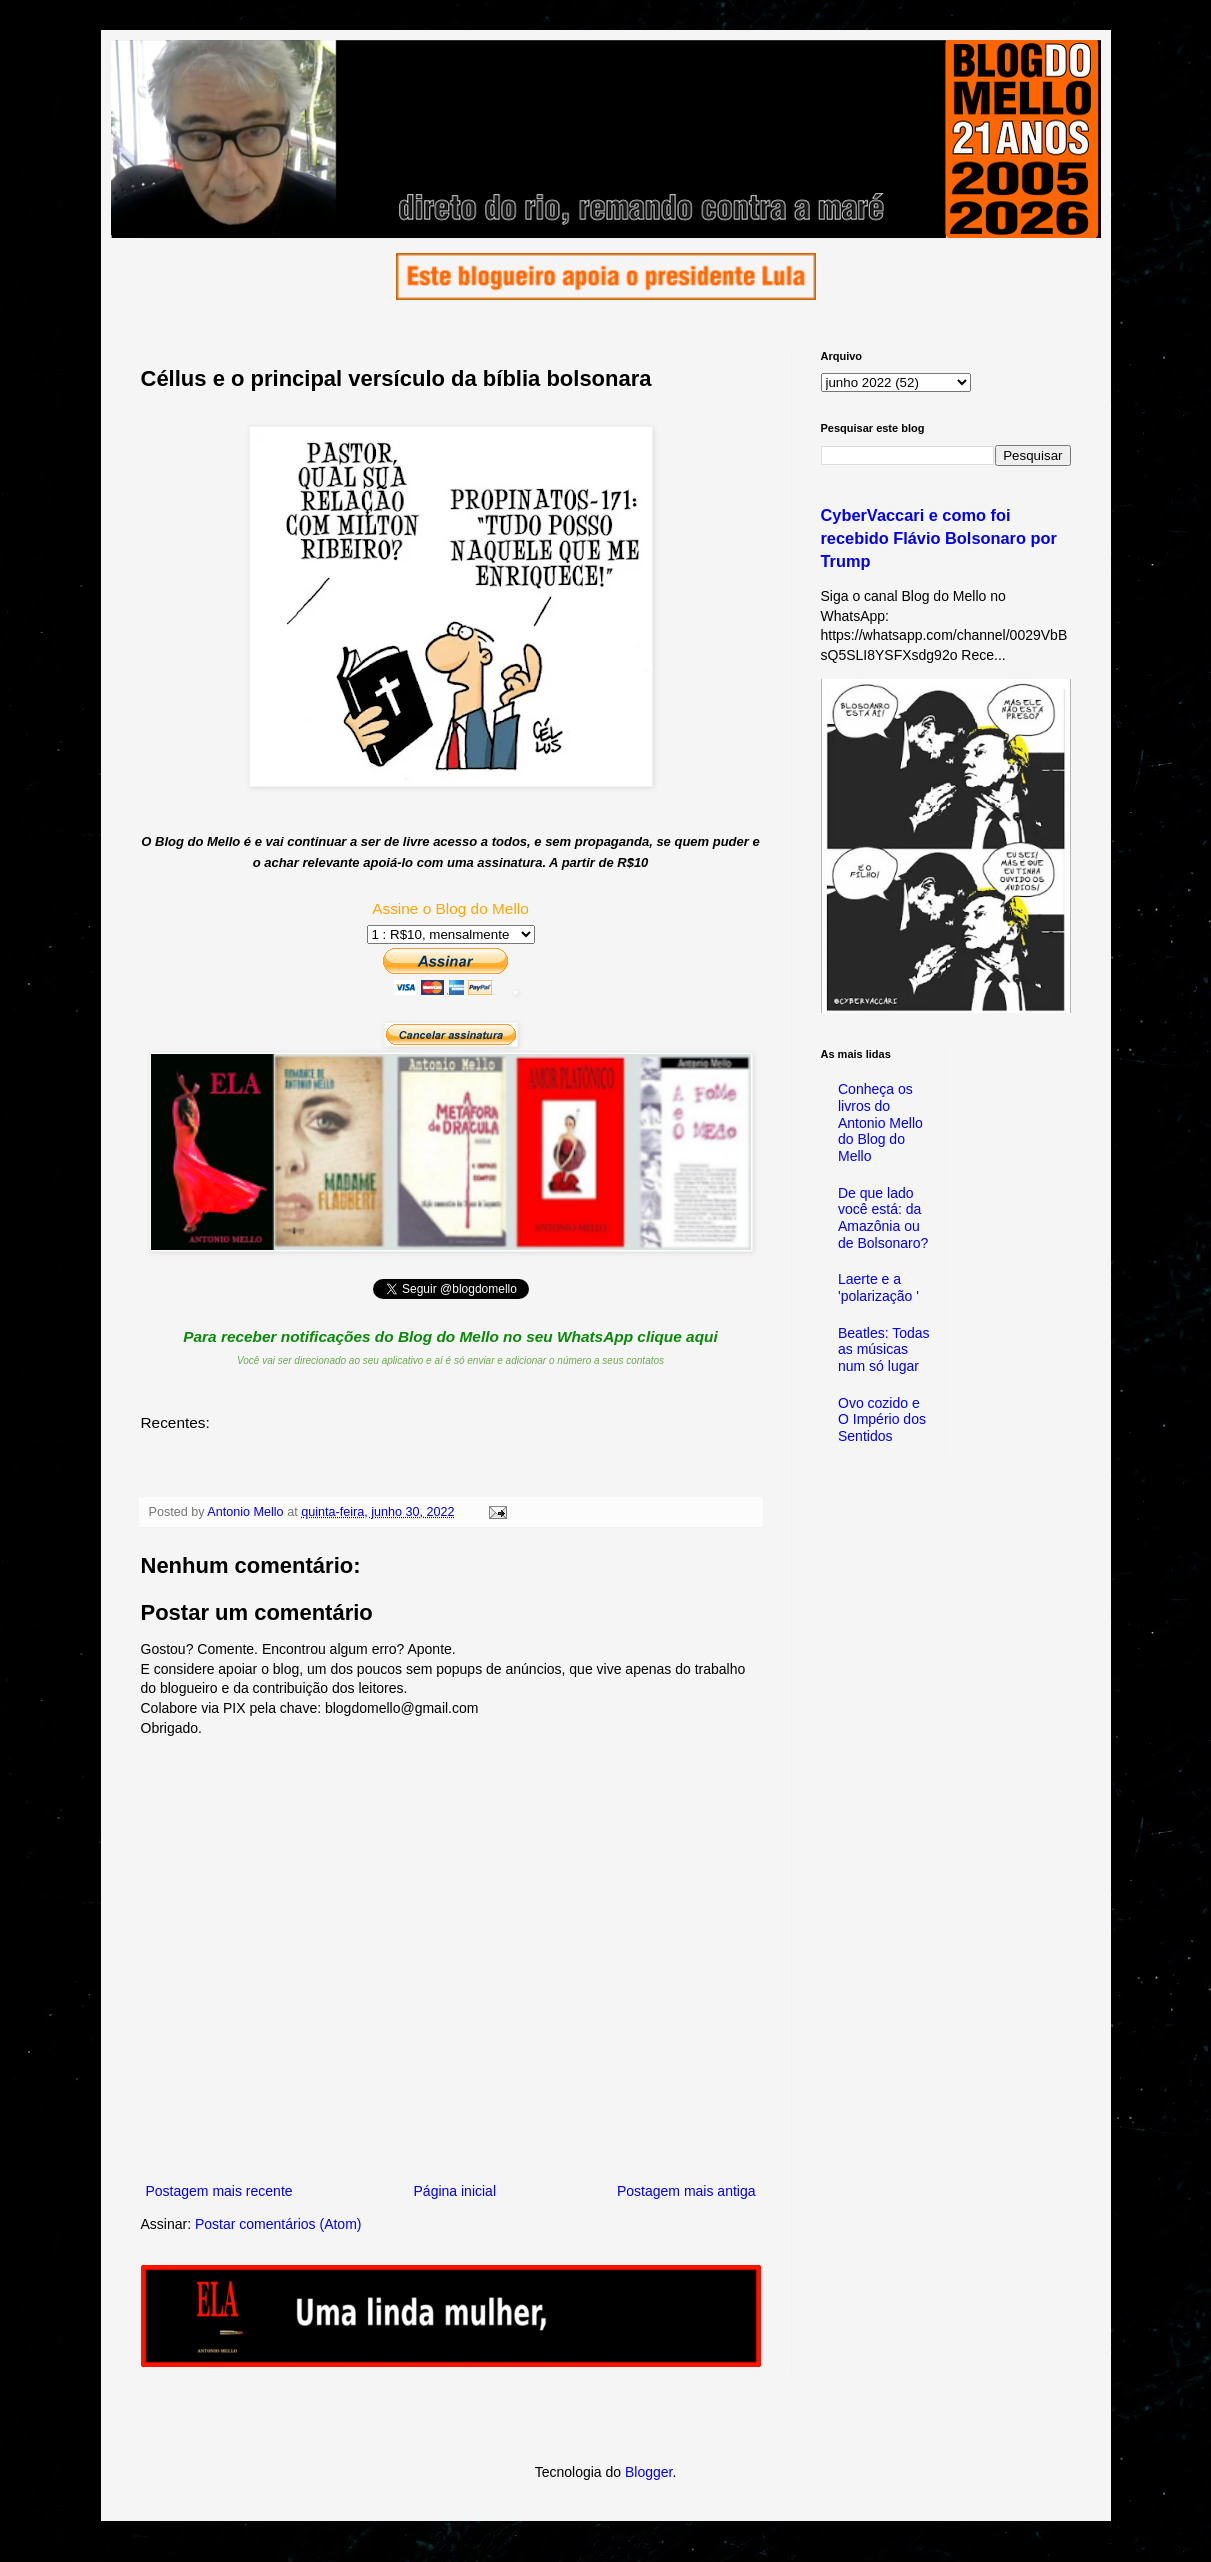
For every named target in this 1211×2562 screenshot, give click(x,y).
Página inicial (455, 2191)
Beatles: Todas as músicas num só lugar (884, 1350)
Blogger (648, 2472)
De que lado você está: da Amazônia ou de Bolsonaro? (883, 1218)
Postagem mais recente (219, 2191)
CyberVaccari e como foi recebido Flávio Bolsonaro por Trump (939, 538)
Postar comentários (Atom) (278, 2224)
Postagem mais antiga (686, 2191)
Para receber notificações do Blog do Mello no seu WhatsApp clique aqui (450, 1336)
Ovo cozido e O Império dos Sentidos (882, 1420)
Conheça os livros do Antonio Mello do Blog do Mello (880, 1122)
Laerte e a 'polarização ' (878, 1287)
